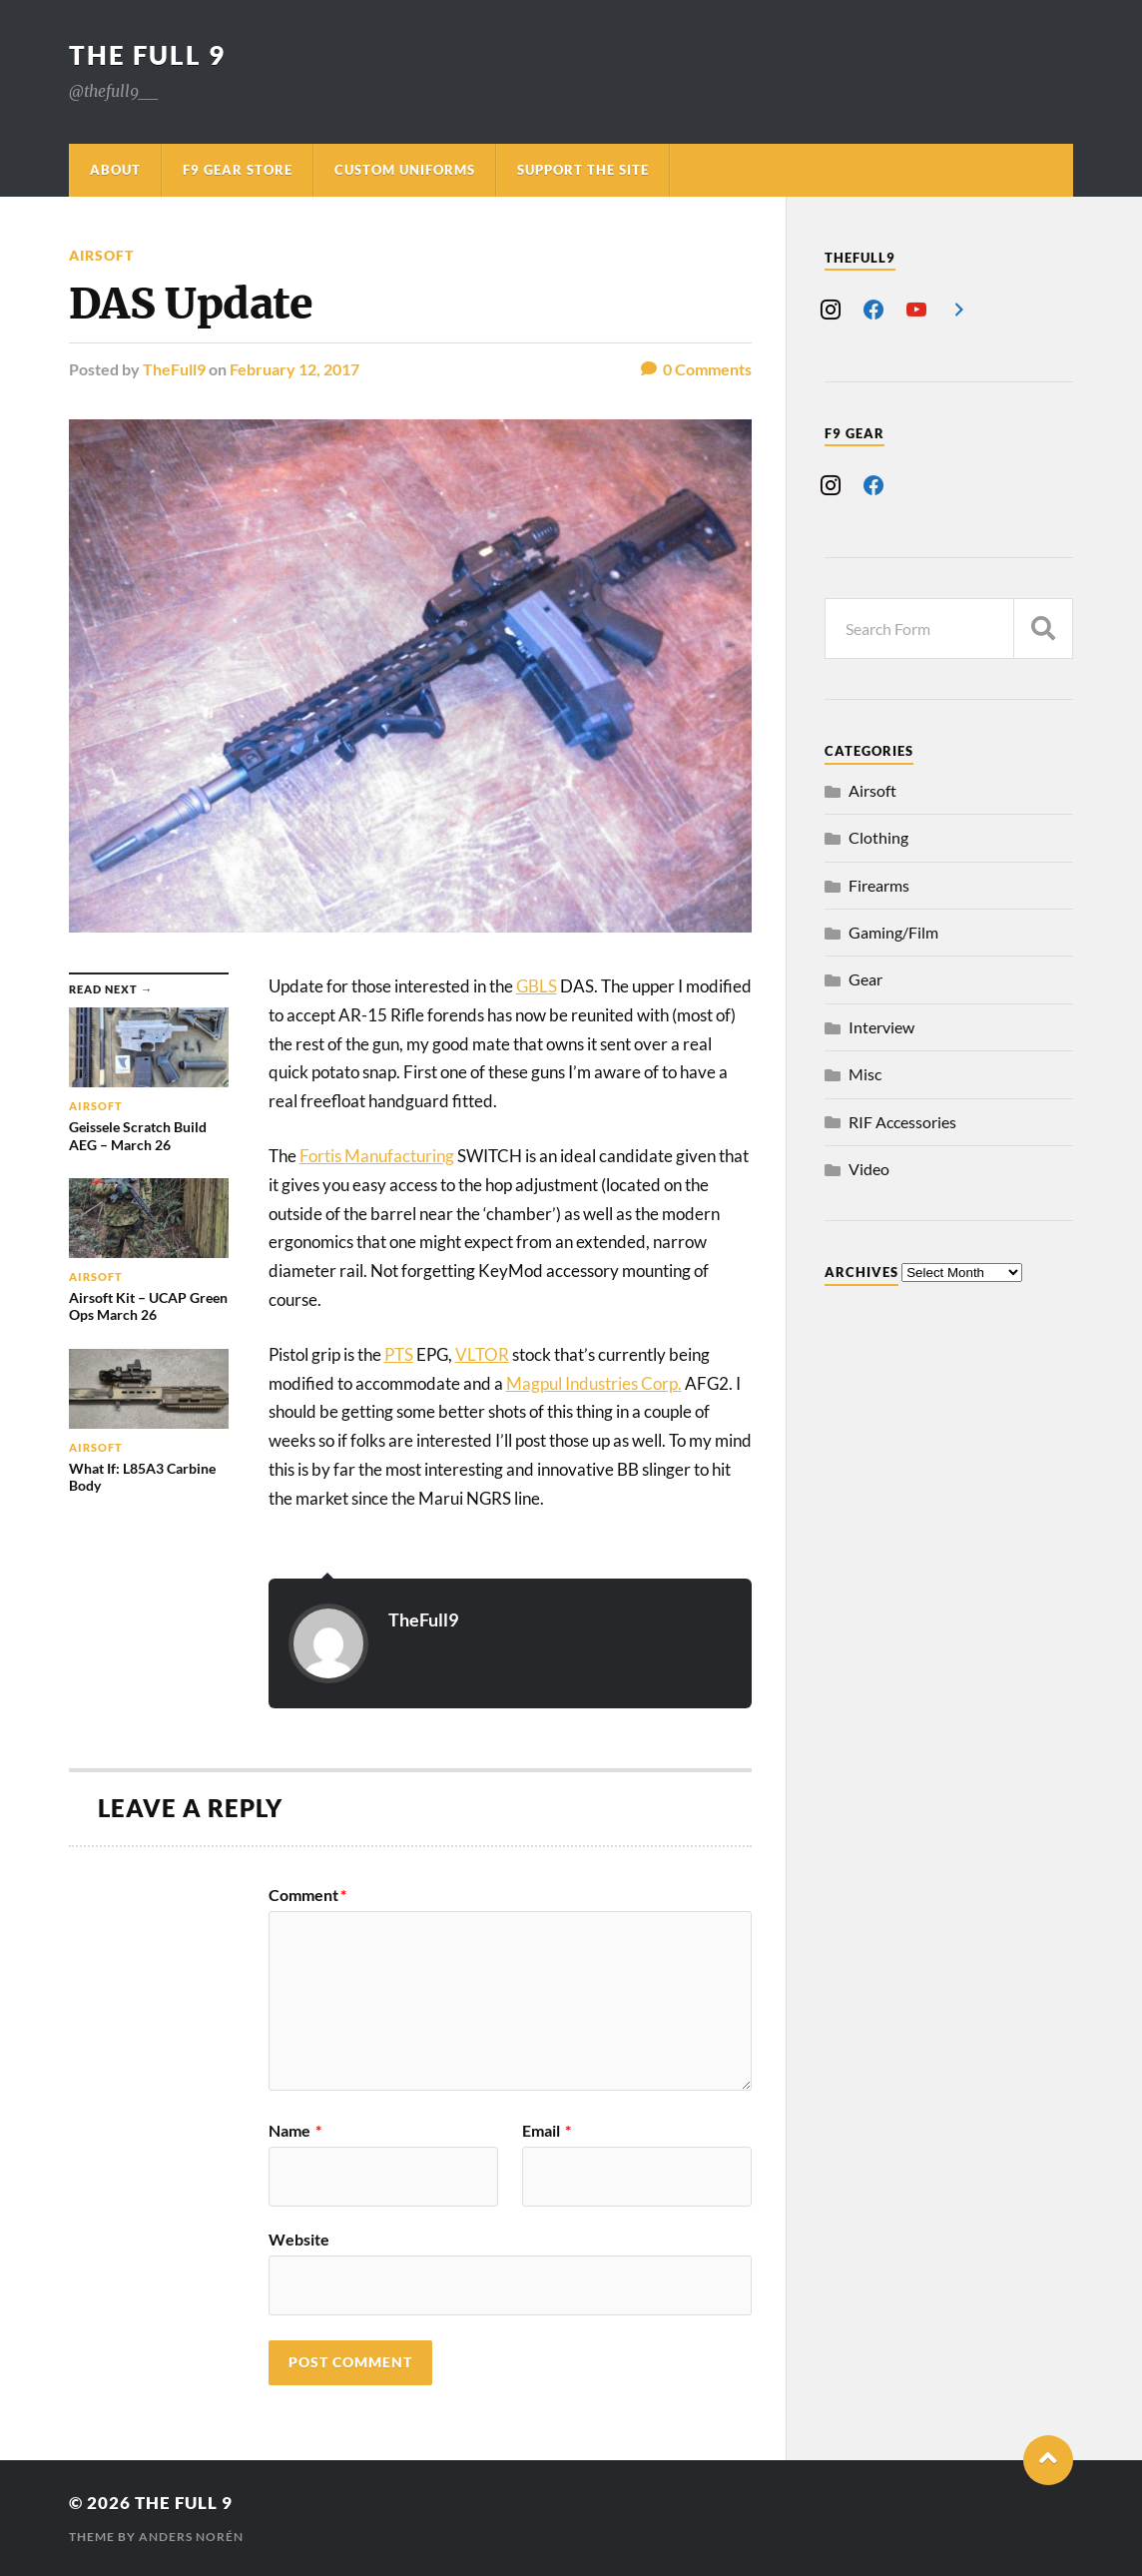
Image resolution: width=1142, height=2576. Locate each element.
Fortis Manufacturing (376, 1155)
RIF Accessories (902, 1121)
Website (299, 2239)
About (115, 170)
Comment (307, 1895)
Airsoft (101, 255)
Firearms (879, 885)
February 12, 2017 (294, 368)
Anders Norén (191, 2536)
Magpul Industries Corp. (594, 1383)
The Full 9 (147, 55)
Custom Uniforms (404, 170)
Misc (865, 1073)
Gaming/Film (893, 932)
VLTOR (482, 1354)
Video (869, 1168)
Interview (881, 1026)
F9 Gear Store (237, 170)
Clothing (878, 837)
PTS (398, 1354)
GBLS (536, 985)
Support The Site (583, 170)
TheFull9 (174, 368)
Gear (865, 978)
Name (295, 2131)
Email (546, 2131)
